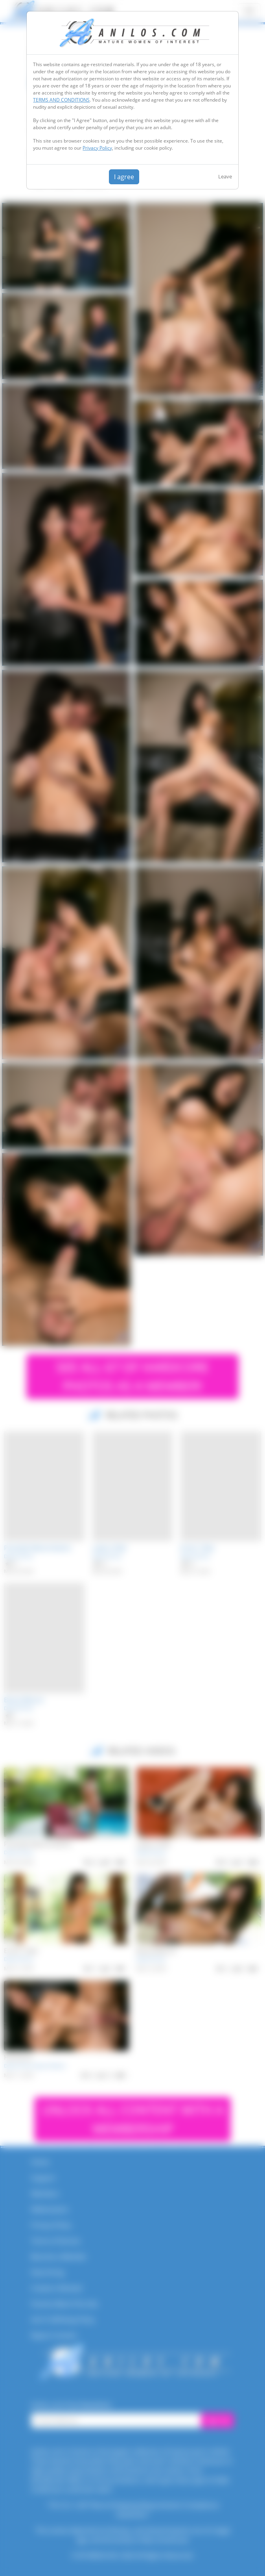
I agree (124, 176)
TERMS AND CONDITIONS (61, 99)
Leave (225, 176)
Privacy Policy (97, 148)
